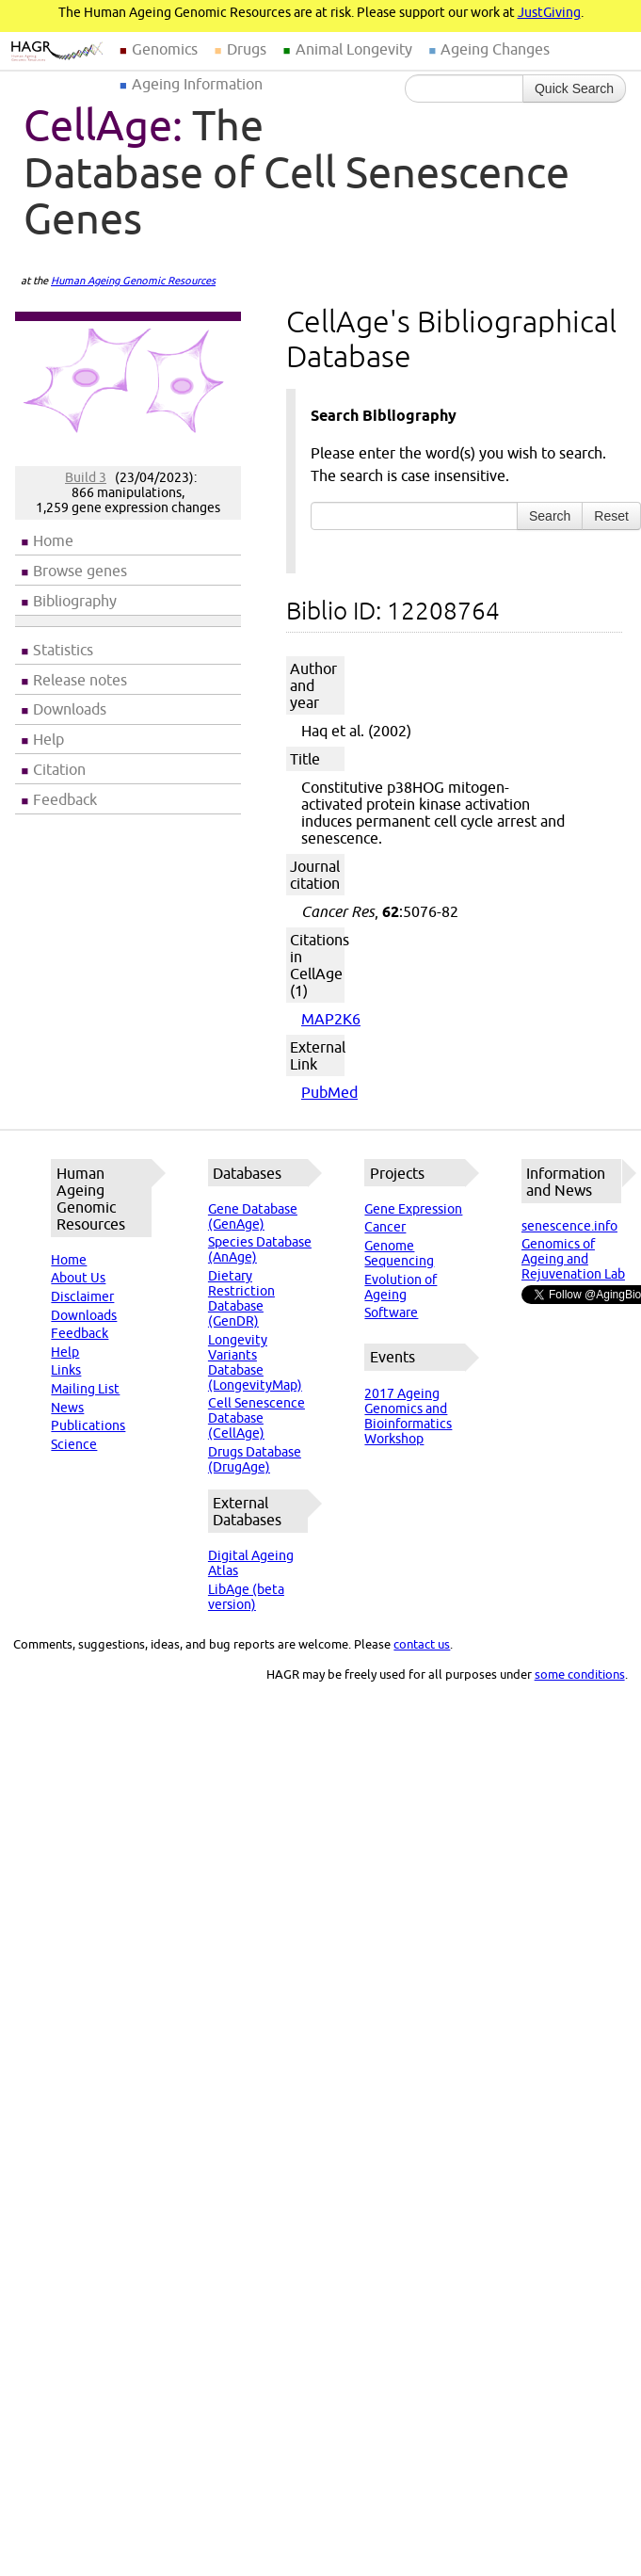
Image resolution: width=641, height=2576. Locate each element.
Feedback (65, 799)
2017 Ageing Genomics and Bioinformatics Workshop (408, 1416)
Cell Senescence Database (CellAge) (256, 1418)
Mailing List (85, 1388)
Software (391, 1312)
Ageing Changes (495, 48)
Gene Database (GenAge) (252, 1216)
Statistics (63, 649)
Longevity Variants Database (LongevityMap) (255, 1362)
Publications (88, 1425)
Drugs (246, 48)
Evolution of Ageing (400, 1287)
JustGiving (549, 12)
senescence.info (569, 1225)
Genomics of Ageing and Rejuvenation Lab (573, 1258)
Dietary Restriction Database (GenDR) (241, 1298)
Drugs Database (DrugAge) (254, 1459)
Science (74, 1444)
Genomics (165, 48)
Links (66, 1369)
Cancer (385, 1226)
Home (53, 540)
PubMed (329, 1092)
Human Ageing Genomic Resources (133, 280)
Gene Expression (413, 1208)
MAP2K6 (331, 1018)
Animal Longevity (354, 48)
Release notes (80, 679)
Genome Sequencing (399, 1253)
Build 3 (85, 477)
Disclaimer (82, 1296)
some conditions (580, 1674)
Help (48, 739)
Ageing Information (197, 83)
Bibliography (75, 600)
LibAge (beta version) (246, 1597)
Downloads (69, 708)
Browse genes (80, 570)
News (67, 1407)
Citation (59, 769)
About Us (78, 1277)
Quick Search (574, 88)
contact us (421, 1643)
